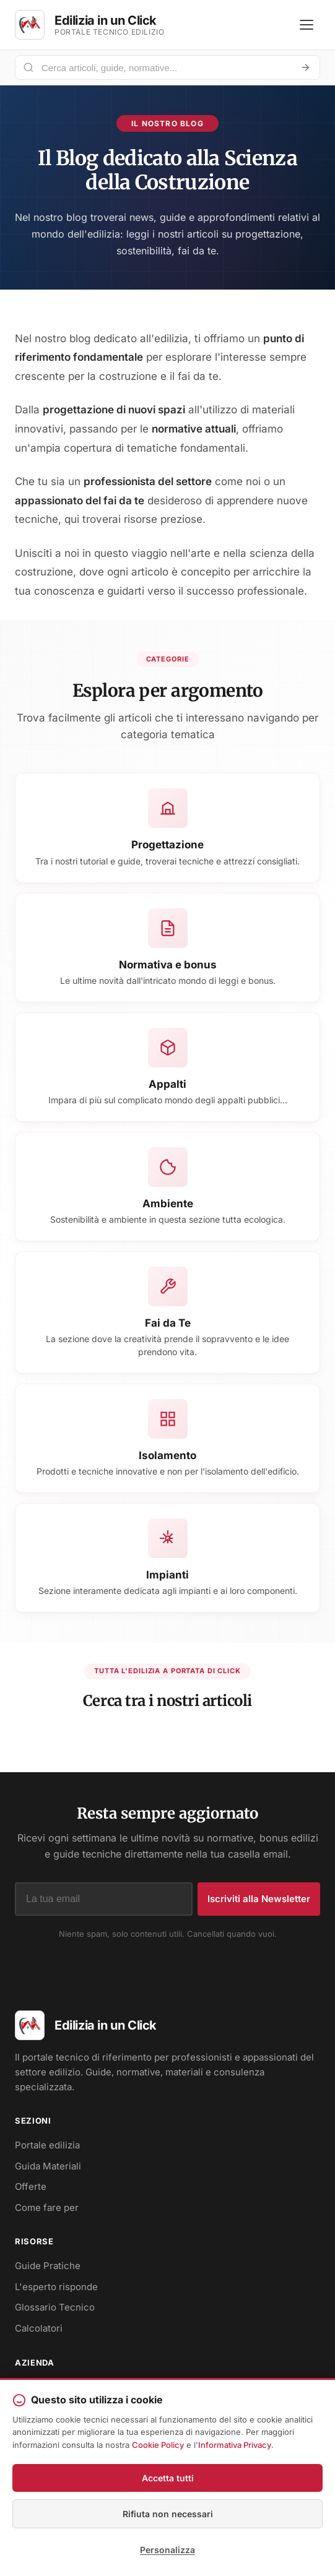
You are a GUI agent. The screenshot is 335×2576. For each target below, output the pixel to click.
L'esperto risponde (56, 2287)
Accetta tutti (168, 2478)
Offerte (30, 2186)
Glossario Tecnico (55, 2307)
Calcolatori (39, 2328)
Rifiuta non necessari (168, 2514)
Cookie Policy (158, 2445)
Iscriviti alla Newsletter (258, 1899)
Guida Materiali (48, 2166)
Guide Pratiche (47, 2266)
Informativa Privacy (234, 2445)
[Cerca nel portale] (162, 67)
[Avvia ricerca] (305, 67)
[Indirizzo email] (104, 1899)
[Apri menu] (306, 24)
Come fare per (47, 2207)
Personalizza (167, 2549)
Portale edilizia (47, 2145)
